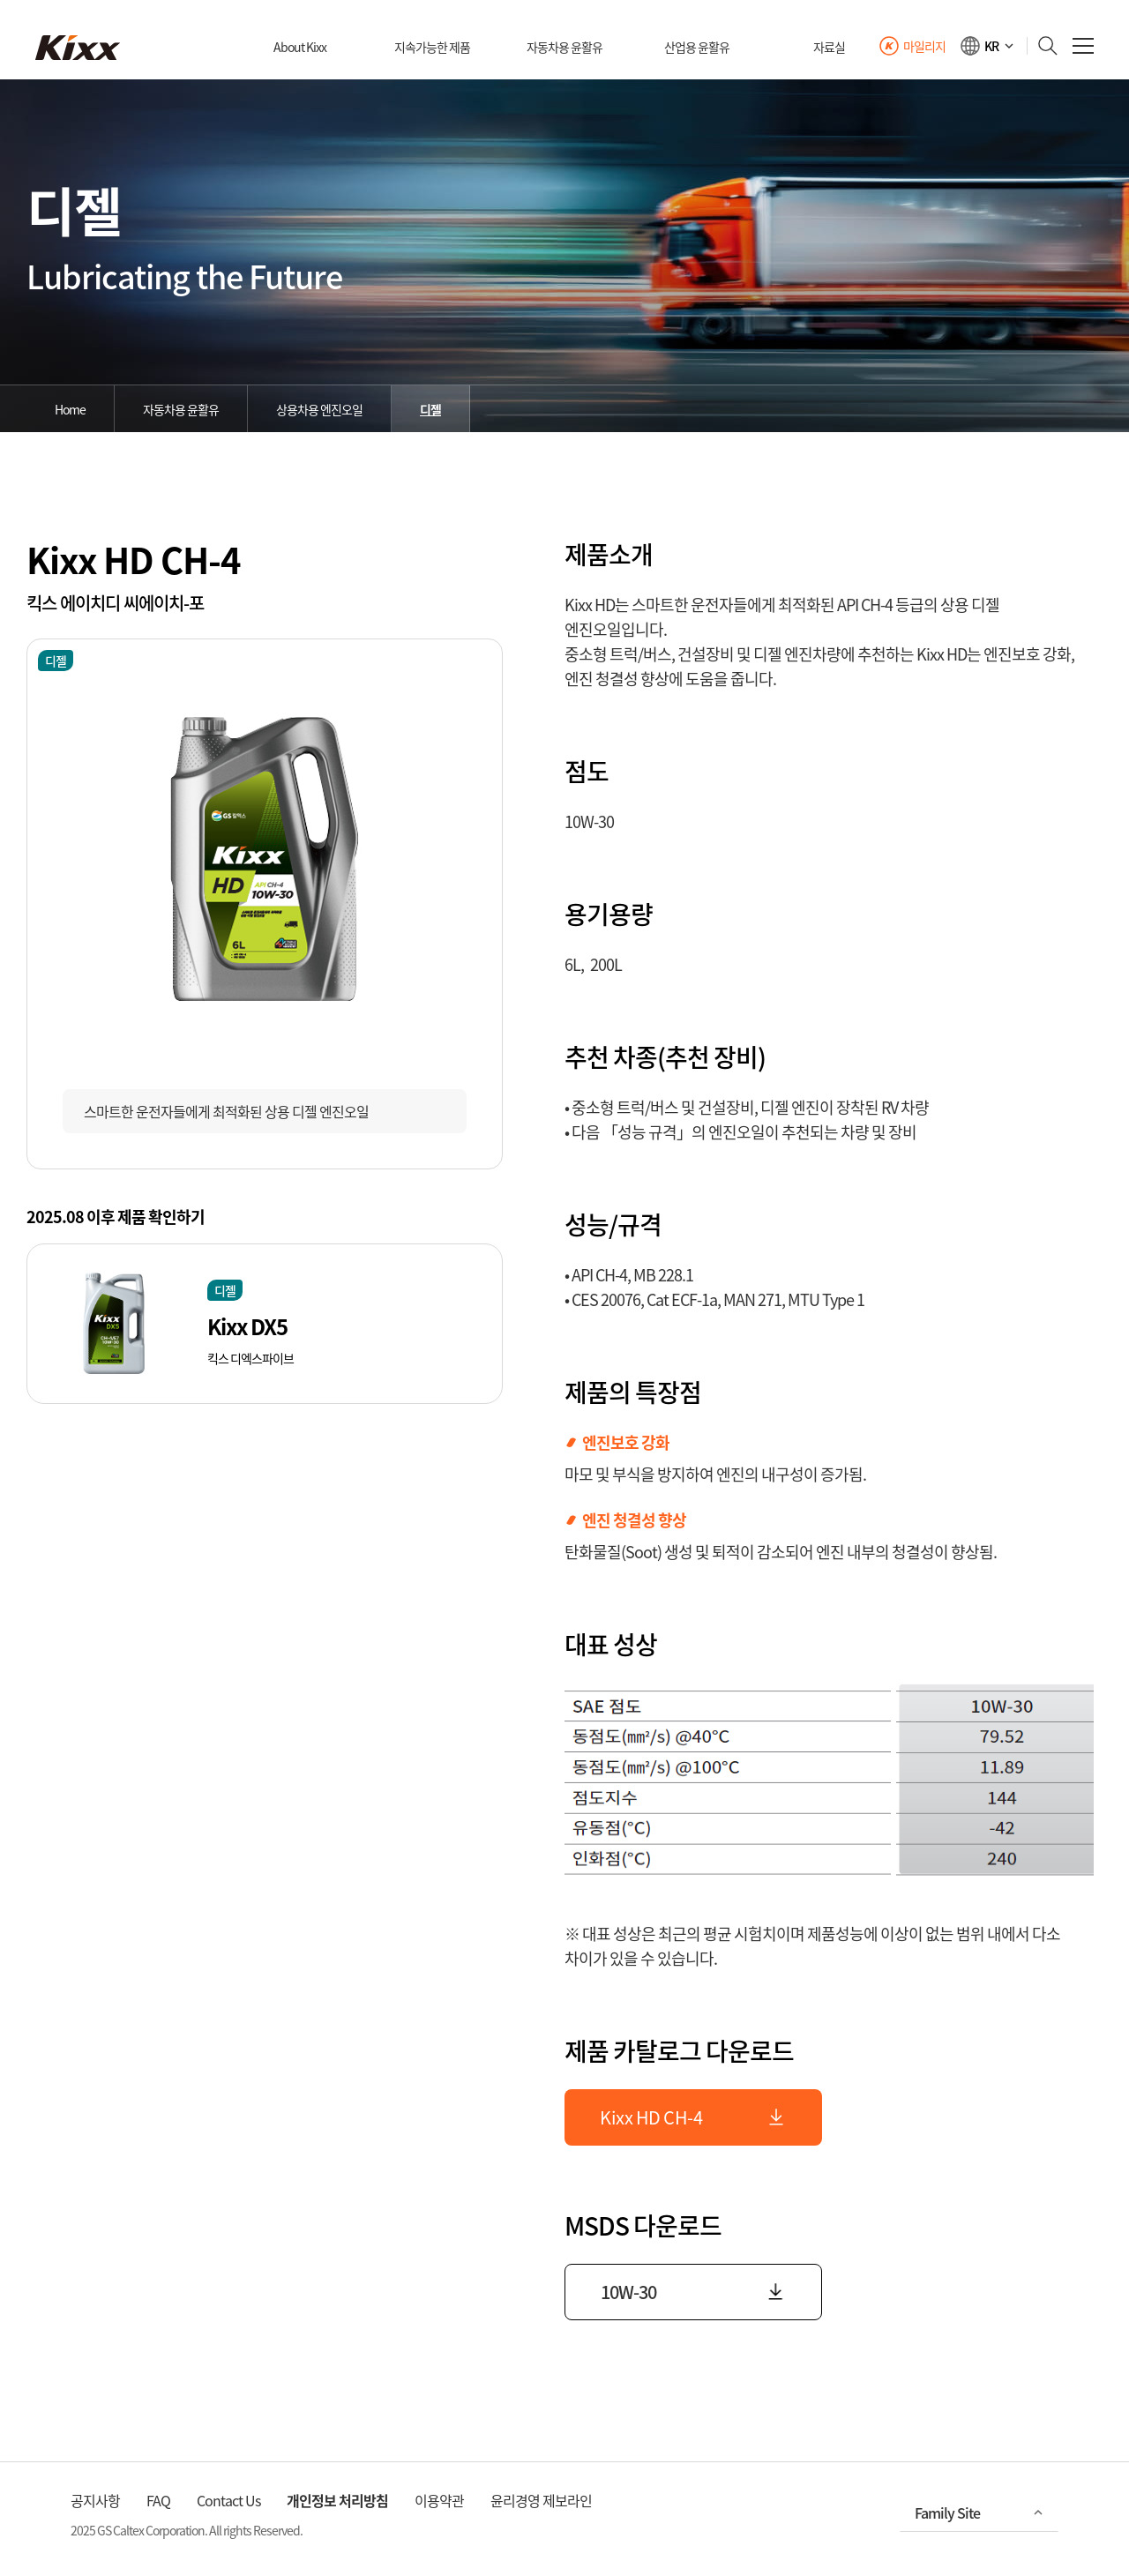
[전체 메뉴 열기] (1083, 46)
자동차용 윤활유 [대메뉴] (564, 47)
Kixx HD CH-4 (693, 2117)
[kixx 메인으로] (77, 47)
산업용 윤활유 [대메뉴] (696, 47)
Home (70, 409)
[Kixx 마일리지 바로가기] (912, 46)
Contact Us (228, 2500)
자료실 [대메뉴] (829, 47)
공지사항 (95, 2500)
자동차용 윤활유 (181, 409)
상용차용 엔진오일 (319, 409)
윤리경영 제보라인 (541, 2500)
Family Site (947, 2512)
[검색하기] (1042, 45)
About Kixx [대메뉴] (299, 47)
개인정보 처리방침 (337, 2500)
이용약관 (439, 2500)
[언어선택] (988, 45)
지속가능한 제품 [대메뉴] (432, 47)
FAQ (158, 2500)
